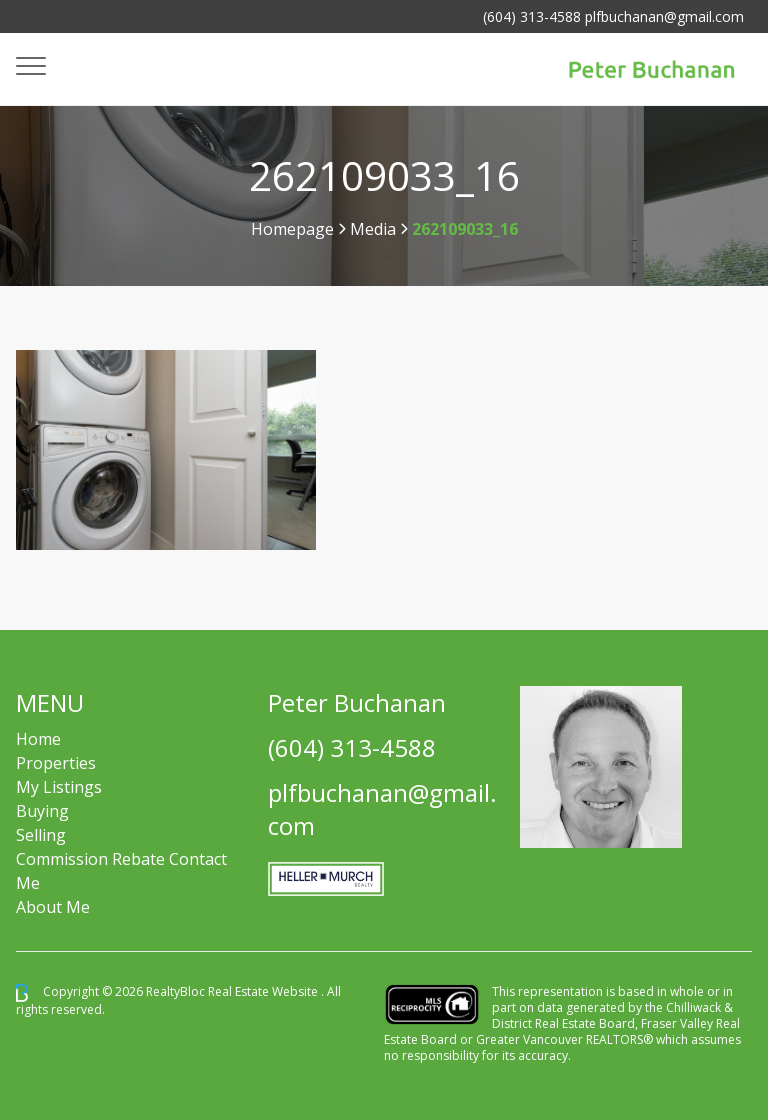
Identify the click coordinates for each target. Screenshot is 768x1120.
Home (38, 739)
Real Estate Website (264, 991)
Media (373, 229)
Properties (56, 763)
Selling (41, 835)
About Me (53, 907)
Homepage (292, 229)
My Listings (59, 787)
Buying (42, 811)
